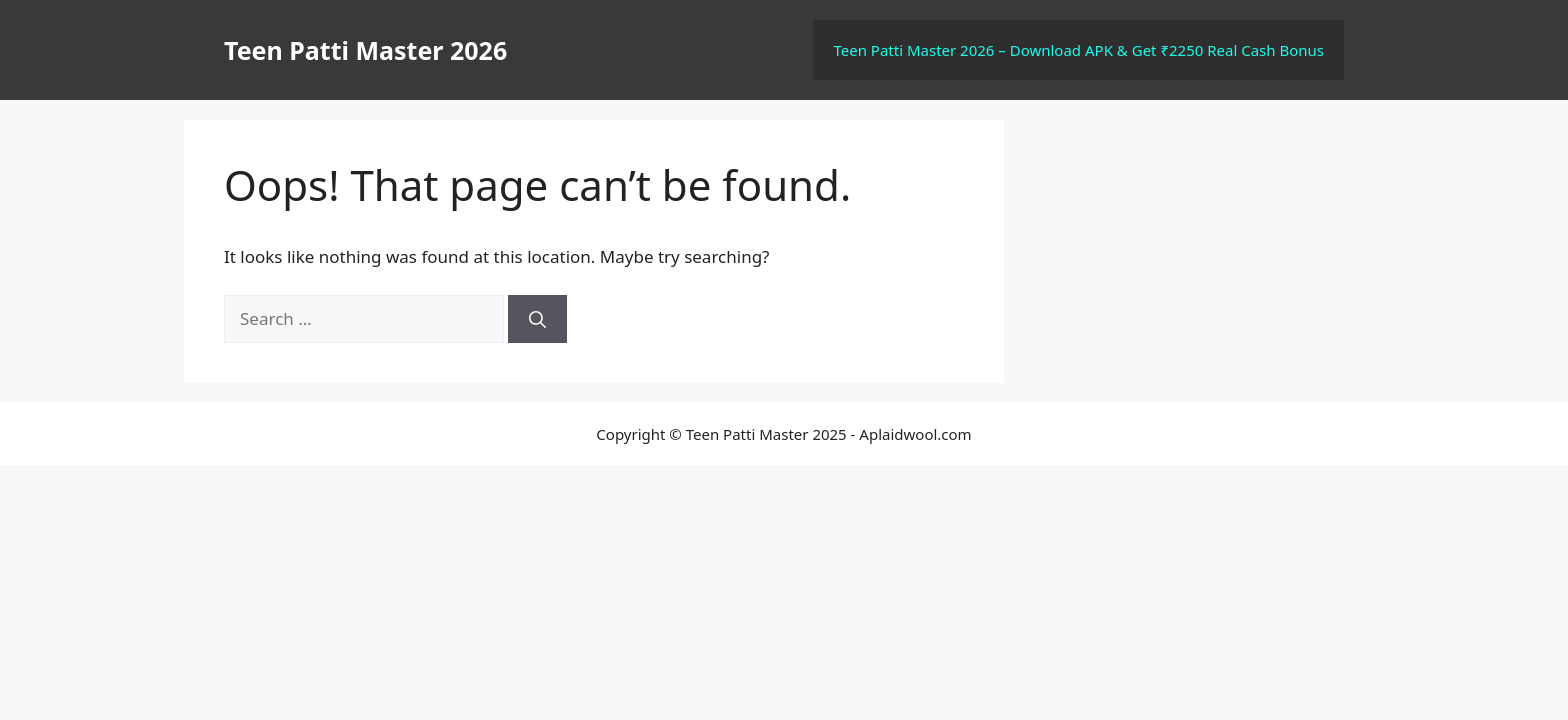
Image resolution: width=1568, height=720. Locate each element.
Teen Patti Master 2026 (365, 50)
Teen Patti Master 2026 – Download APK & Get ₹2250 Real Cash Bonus (1078, 50)
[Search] (537, 319)
